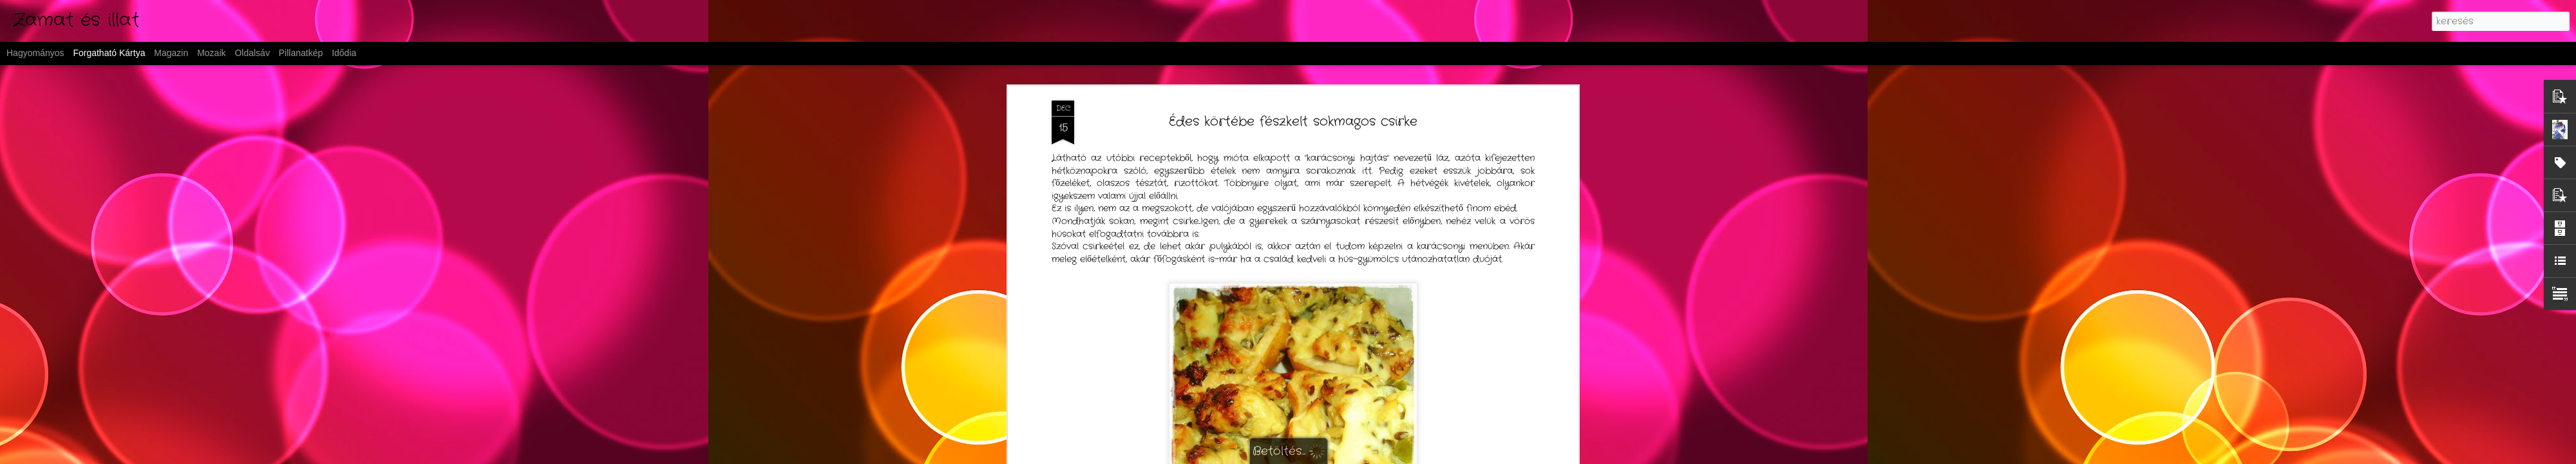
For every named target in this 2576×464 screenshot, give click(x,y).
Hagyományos (35, 53)
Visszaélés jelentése (1430, 455)
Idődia (344, 53)
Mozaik (211, 53)
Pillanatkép (301, 53)
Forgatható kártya (109, 53)
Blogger (1380, 455)
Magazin (171, 53)
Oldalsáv (251, 53)
